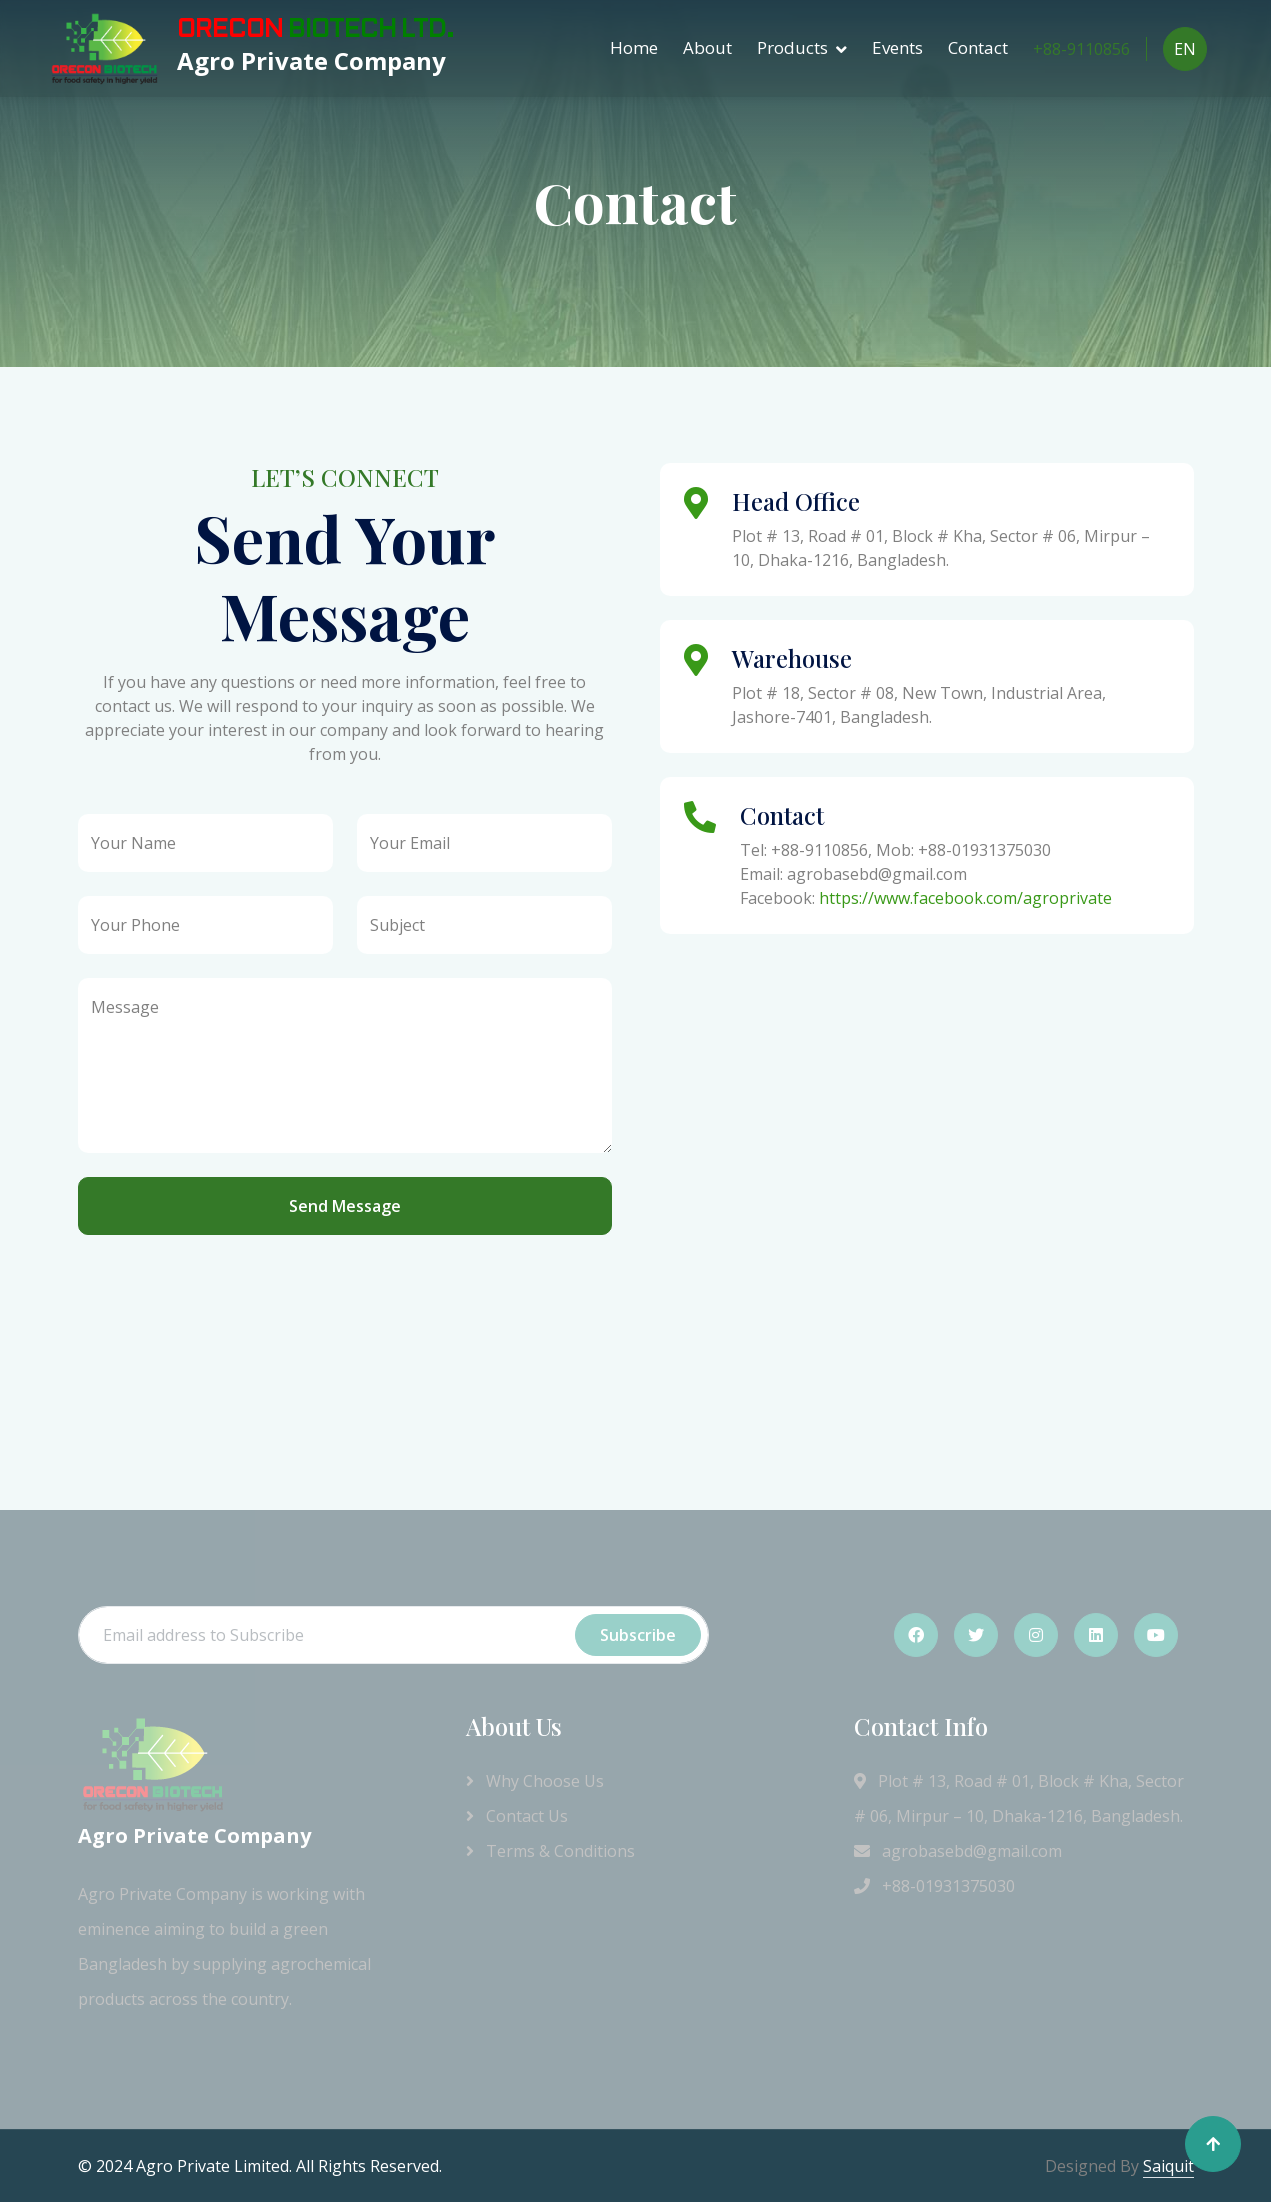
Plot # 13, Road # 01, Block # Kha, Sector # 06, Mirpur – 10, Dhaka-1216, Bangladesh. (1019, 1798)
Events (897, 47)
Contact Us (517, 1816)
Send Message (345, 1206)
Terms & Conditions (550, 1851)
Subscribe (638, 1635)
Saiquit (1168, 2166)
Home (634, 47)
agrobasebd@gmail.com (958, 1851)
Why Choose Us (535, 1781)
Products (792, 47)
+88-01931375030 (934, 1886)
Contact (978, 47)
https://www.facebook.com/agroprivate (965, 898)
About (707, 47)
